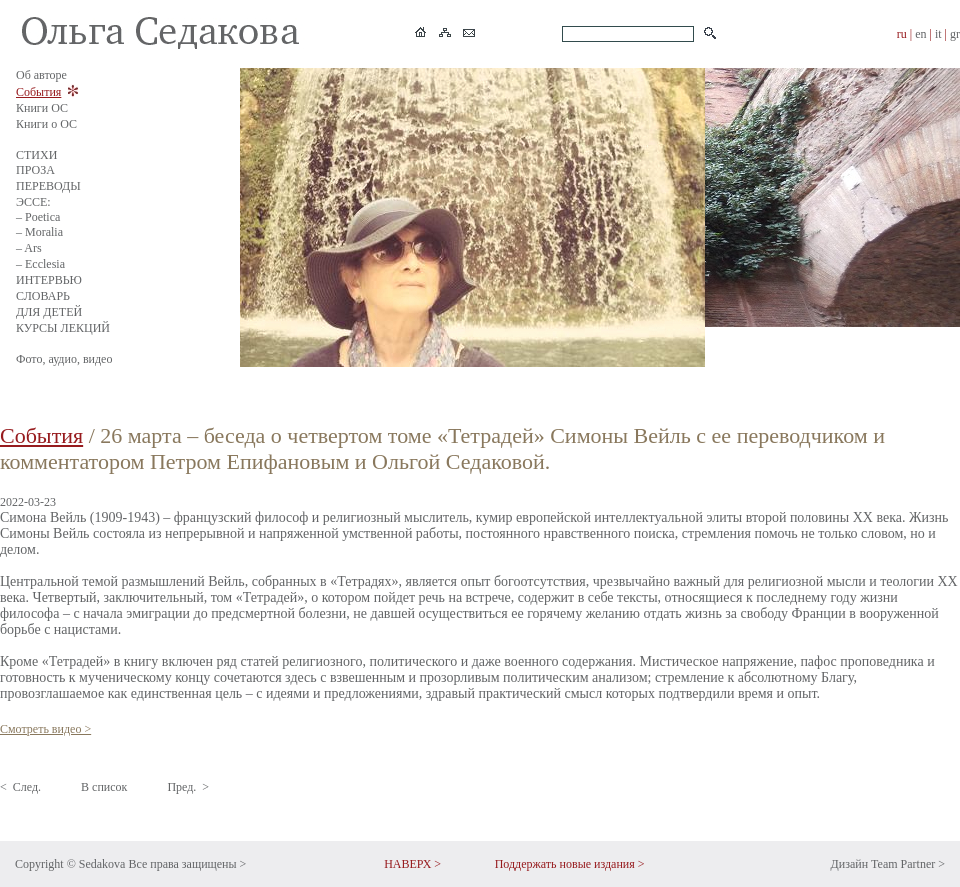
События (38, 92)
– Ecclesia (40, 264)
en (920, 34)
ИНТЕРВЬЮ (49, 280)
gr (955, 34)
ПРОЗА (35, 170)
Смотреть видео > (45, 729)
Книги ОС (42, 108)
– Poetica (38, 217)
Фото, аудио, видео (64, 359)
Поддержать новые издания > (570, 864)
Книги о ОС (46, 124)
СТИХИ (36, 155)
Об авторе (41, 75)
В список (104, 787)
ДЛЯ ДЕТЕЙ (49, 312)
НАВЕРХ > (412, 864)
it (938, 34)
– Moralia (39, 232)
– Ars (29, 248)
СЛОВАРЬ (43, 296)
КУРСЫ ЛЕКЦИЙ (63, 328)
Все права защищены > (187, 864)
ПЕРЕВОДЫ (48, 186)
